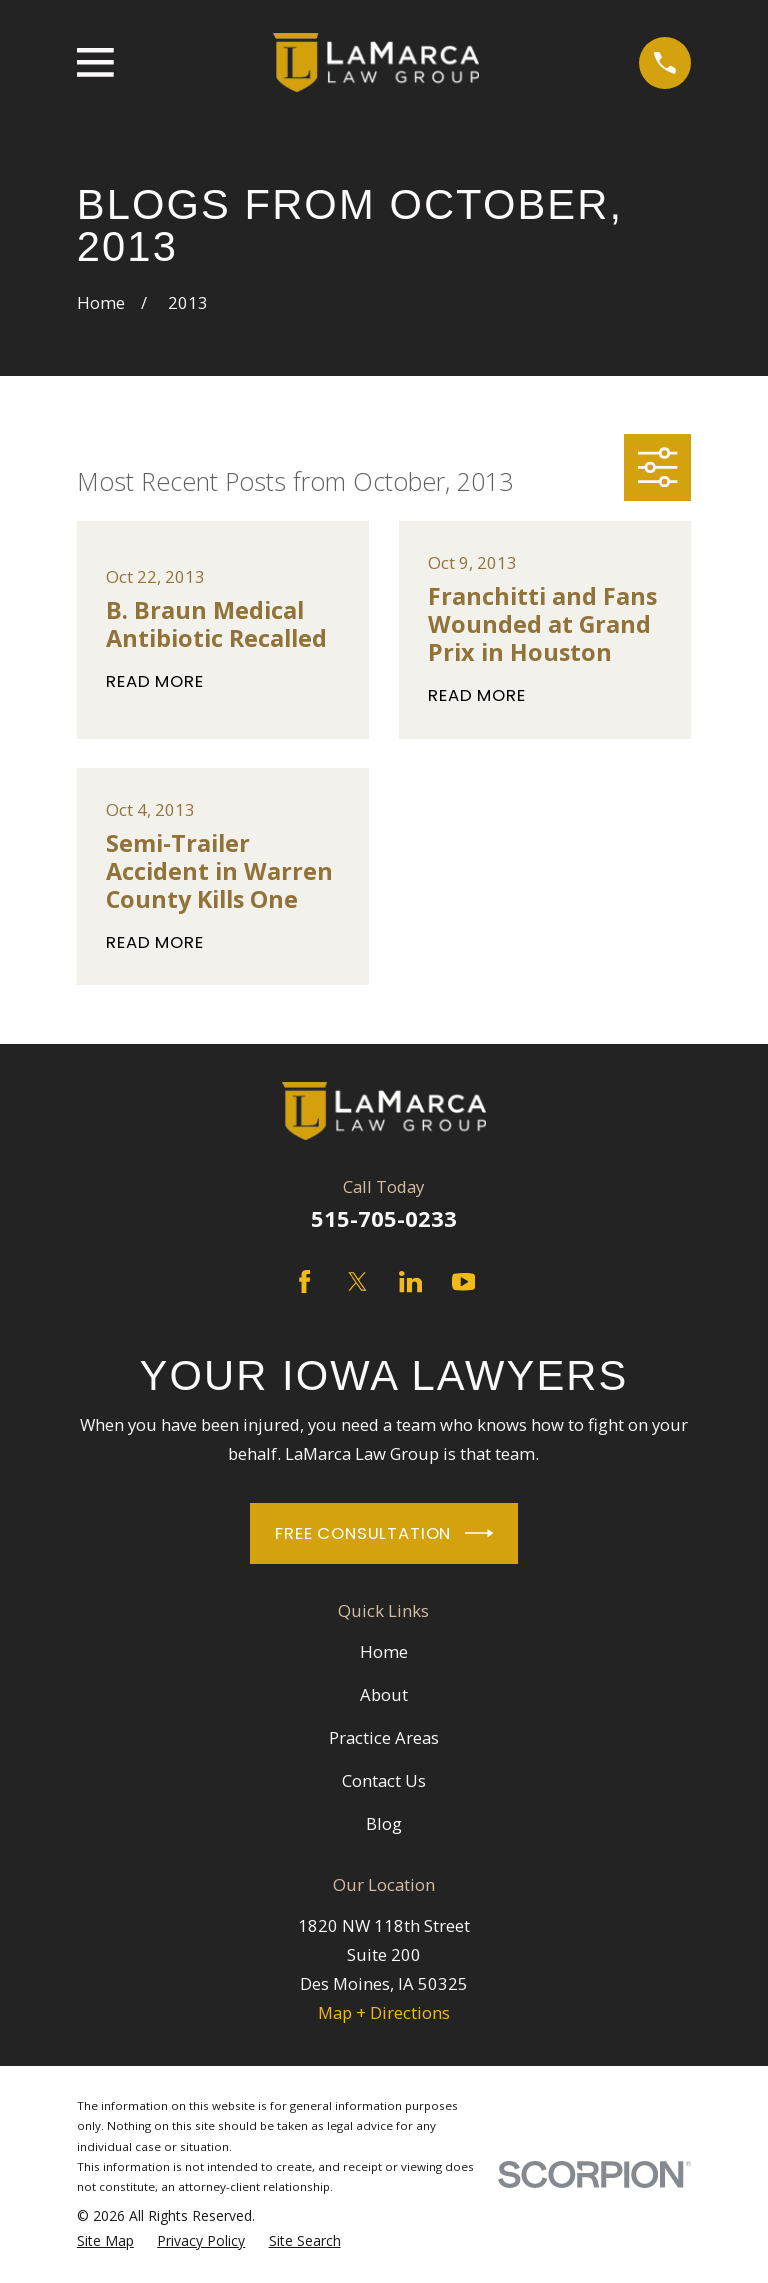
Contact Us (384, 1780)
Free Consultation (384, 1533)
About (384, 1694)
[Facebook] (304, 1281)
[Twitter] (357, 1281)
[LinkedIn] (410, 1281)
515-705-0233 (384, 1218)
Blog (384, 1823)
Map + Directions (384, 2012)
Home (384, 1651)
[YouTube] (463, 1281)
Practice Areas (384, 1737)
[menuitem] (105, 2241)
